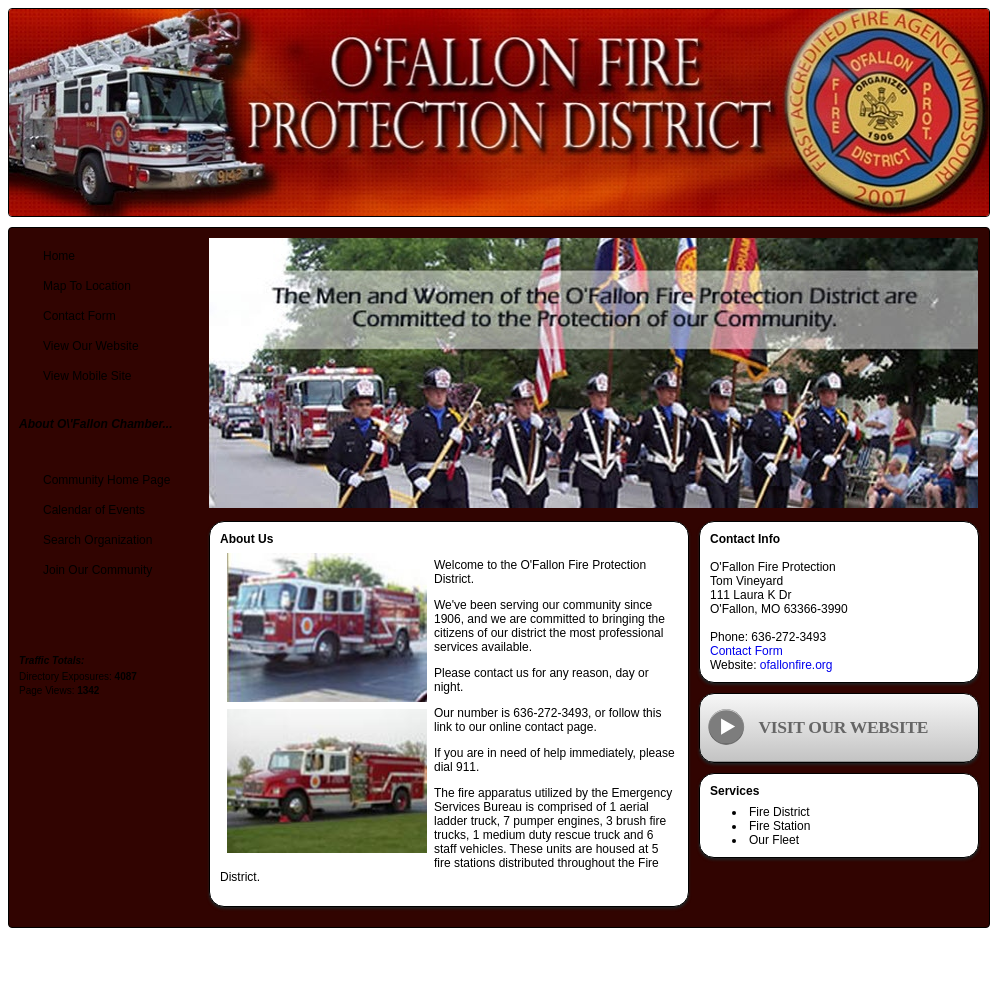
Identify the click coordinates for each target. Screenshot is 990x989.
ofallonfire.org (796, 665)
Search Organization (97, 540)
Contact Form (746, 651)
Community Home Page (106, 480)
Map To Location (87, 286)
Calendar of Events (94, 510)
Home (59, 256)
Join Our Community (97, 570)
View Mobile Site (87, 376)
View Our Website (91, 346)
